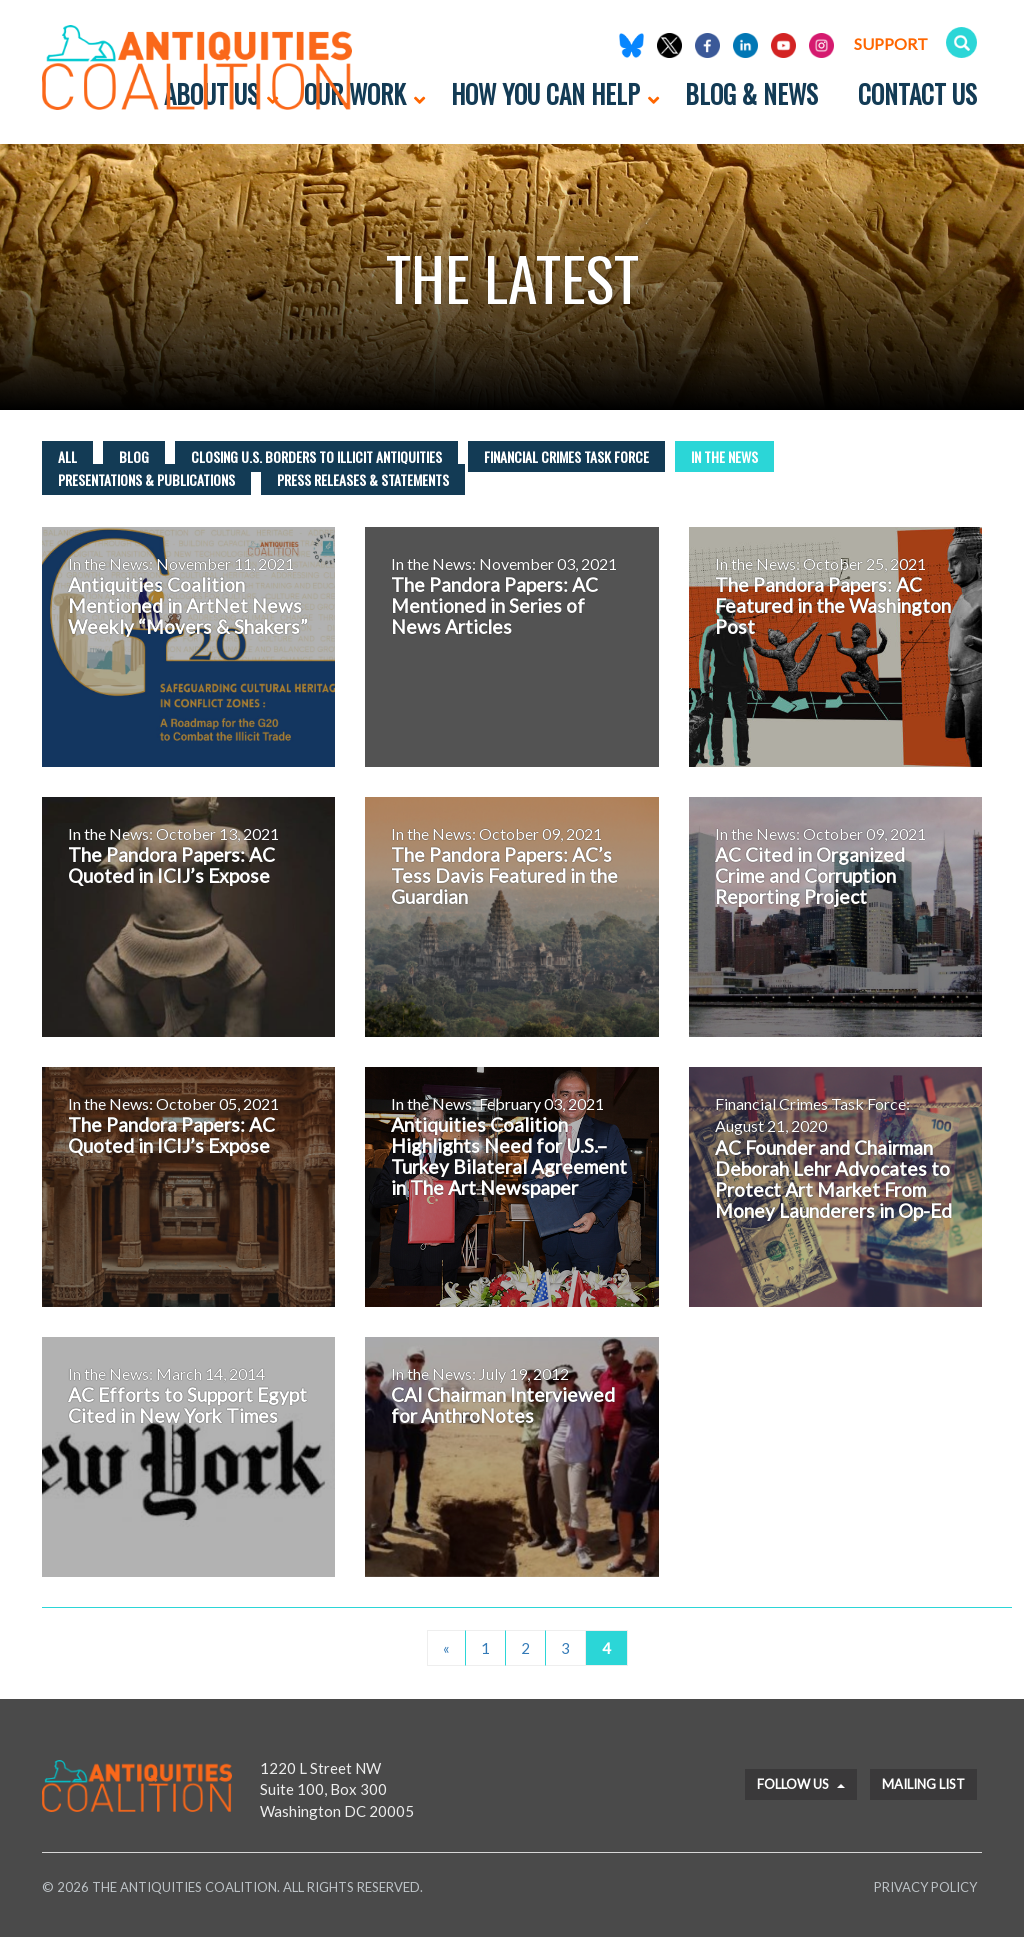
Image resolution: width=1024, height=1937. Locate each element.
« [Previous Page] (446, 1648)
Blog (134, 456)
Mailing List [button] (923, 1784)
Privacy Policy (925, 1887)
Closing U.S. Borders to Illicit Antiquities (316, 456)
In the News (724, 456)
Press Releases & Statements (363, 479)
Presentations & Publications (146, 479)
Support (891, 43)
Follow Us (801, 1784)
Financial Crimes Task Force (566, 456)
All (67, 456)
